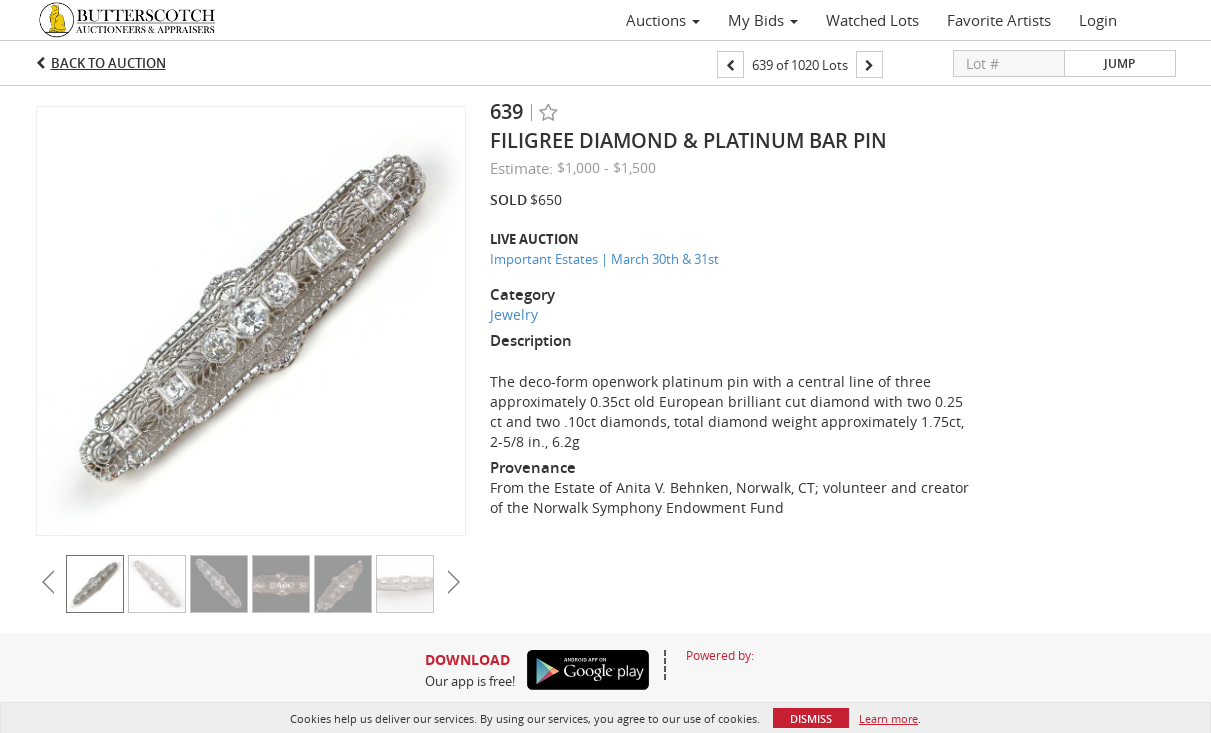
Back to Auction (108, 63)
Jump (1119, 63)
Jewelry (514, 314)
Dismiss (811, 718)
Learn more (888, 718)
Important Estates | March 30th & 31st (604, 259)
